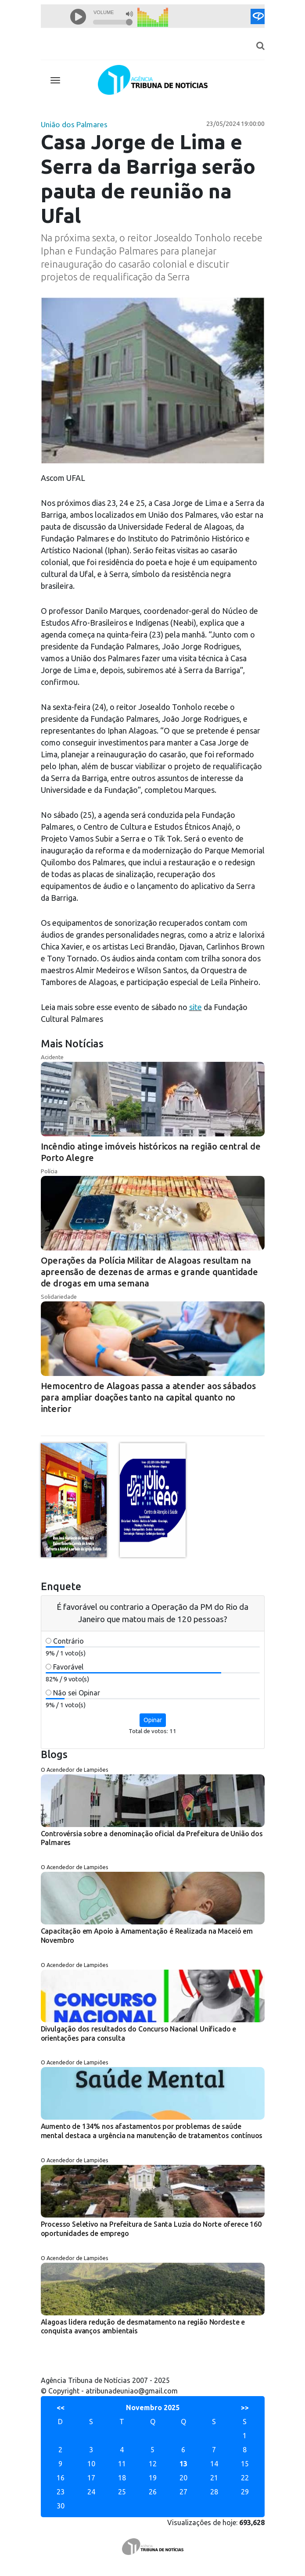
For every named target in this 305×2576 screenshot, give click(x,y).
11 (122, 2464)
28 (214, 2492)
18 (122, 2478)
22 (245, 2478)
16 (61, 2478)
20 (183, 2478)
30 (61, 2506)
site (195, 1007)
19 (153, 2478)
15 (245, 2464)
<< (61, 2407)
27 (183, 2492)
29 (245, 2492)
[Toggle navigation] (55, 80)
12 (153, 2464)
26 (153, 2492)
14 (214, 2464)
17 (91, 2478)
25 (122, 2492)
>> (245, 2407)
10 (91, 2464)
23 (61, 2492)
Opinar (153, 1719)
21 (214, 2478)
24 (91, 2492)
